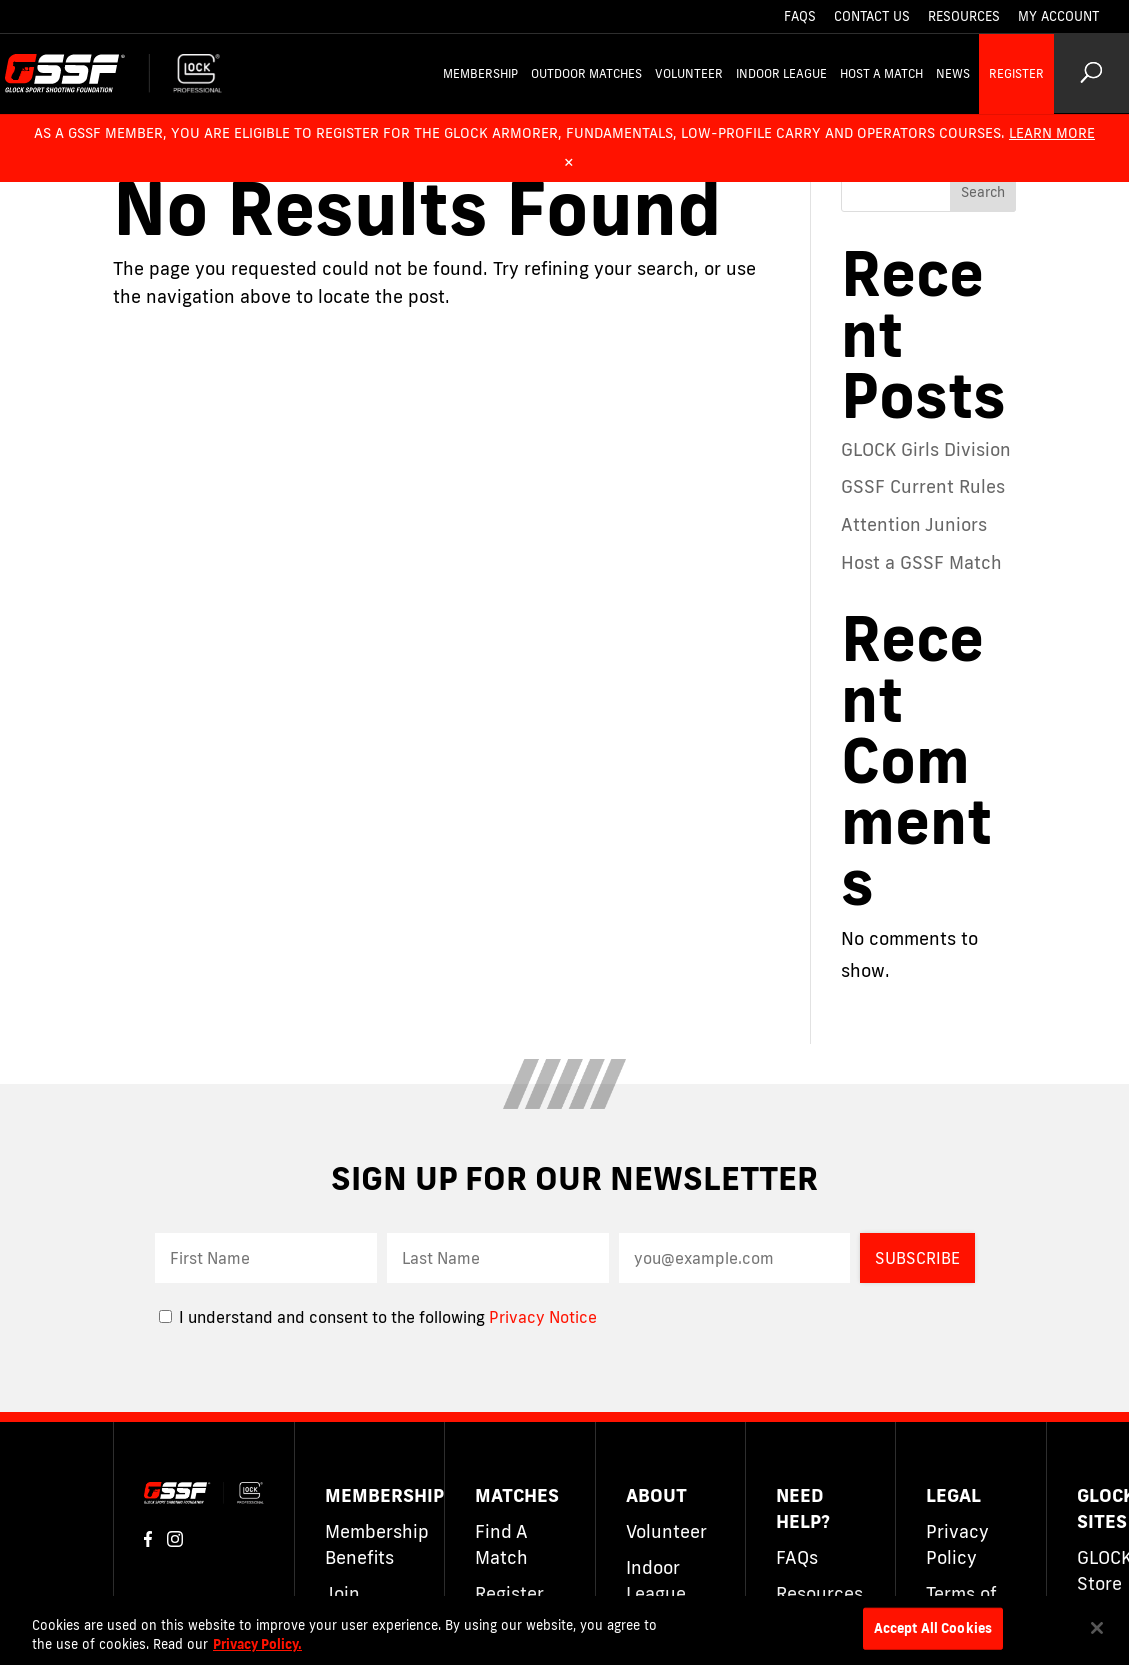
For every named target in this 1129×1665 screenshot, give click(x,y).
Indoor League (781, 73)
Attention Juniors (914, 524)
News (953, 73)
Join (342, 1593)
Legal (953, 1495)
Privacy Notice (543, 1317)
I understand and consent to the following (324, 1317)
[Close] (1097, 1628)
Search (983, 192)
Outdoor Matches (586, 73)
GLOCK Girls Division (926, 449)
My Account (1058, 17)
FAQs (800, 17)
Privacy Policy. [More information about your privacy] (257, 1644)
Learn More (1052, 133)
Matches (517, 1495)
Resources (964, 17)
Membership (480, 73)
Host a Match (881, 73)
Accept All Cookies (933, 1628)
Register (1016, 73)
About (656, 1495)
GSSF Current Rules (923, 486)
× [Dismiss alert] (569, 161)
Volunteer (689, 73)
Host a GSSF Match (921, 562)
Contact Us (872, 17)
